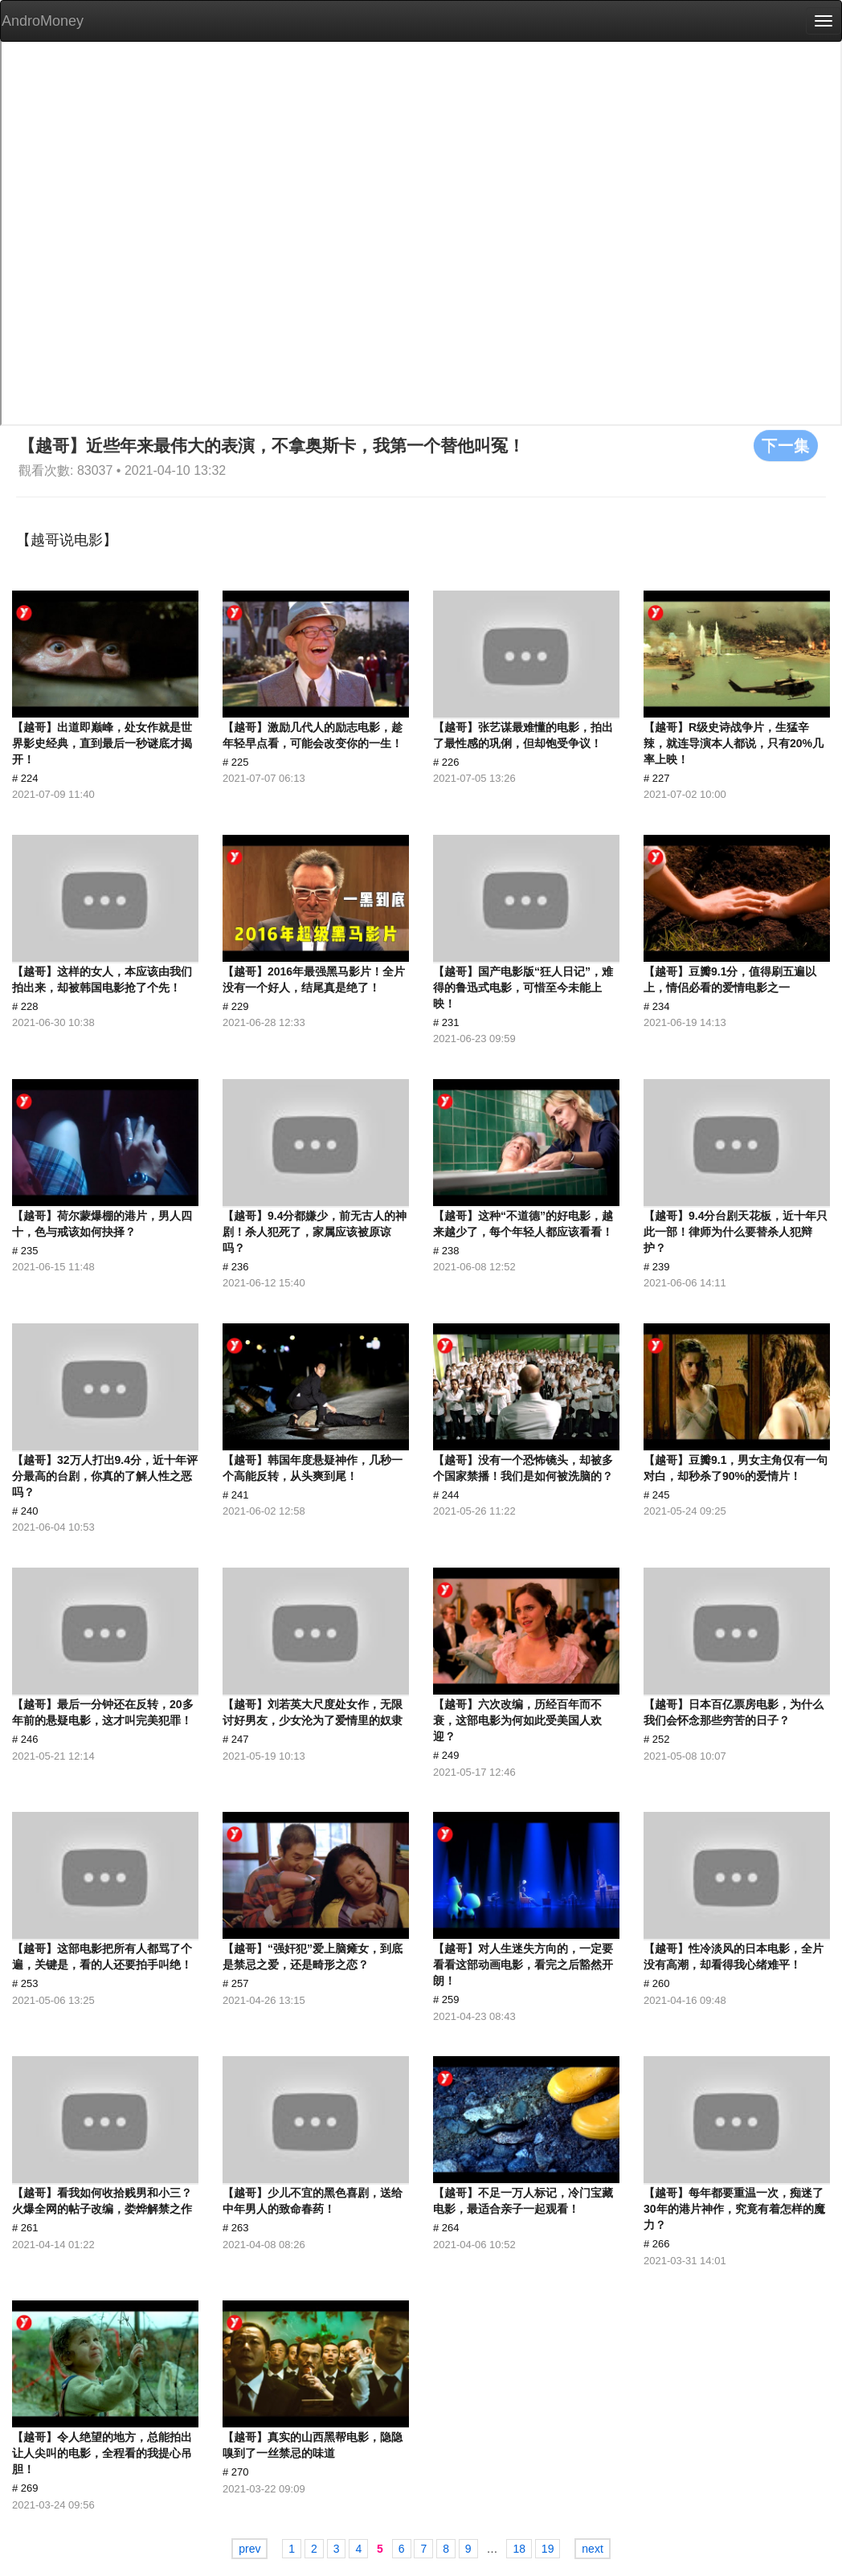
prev (249, 2548)
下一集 (786, 445)
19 (548, 2548)
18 (519, 2548)
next (592, 2548)
